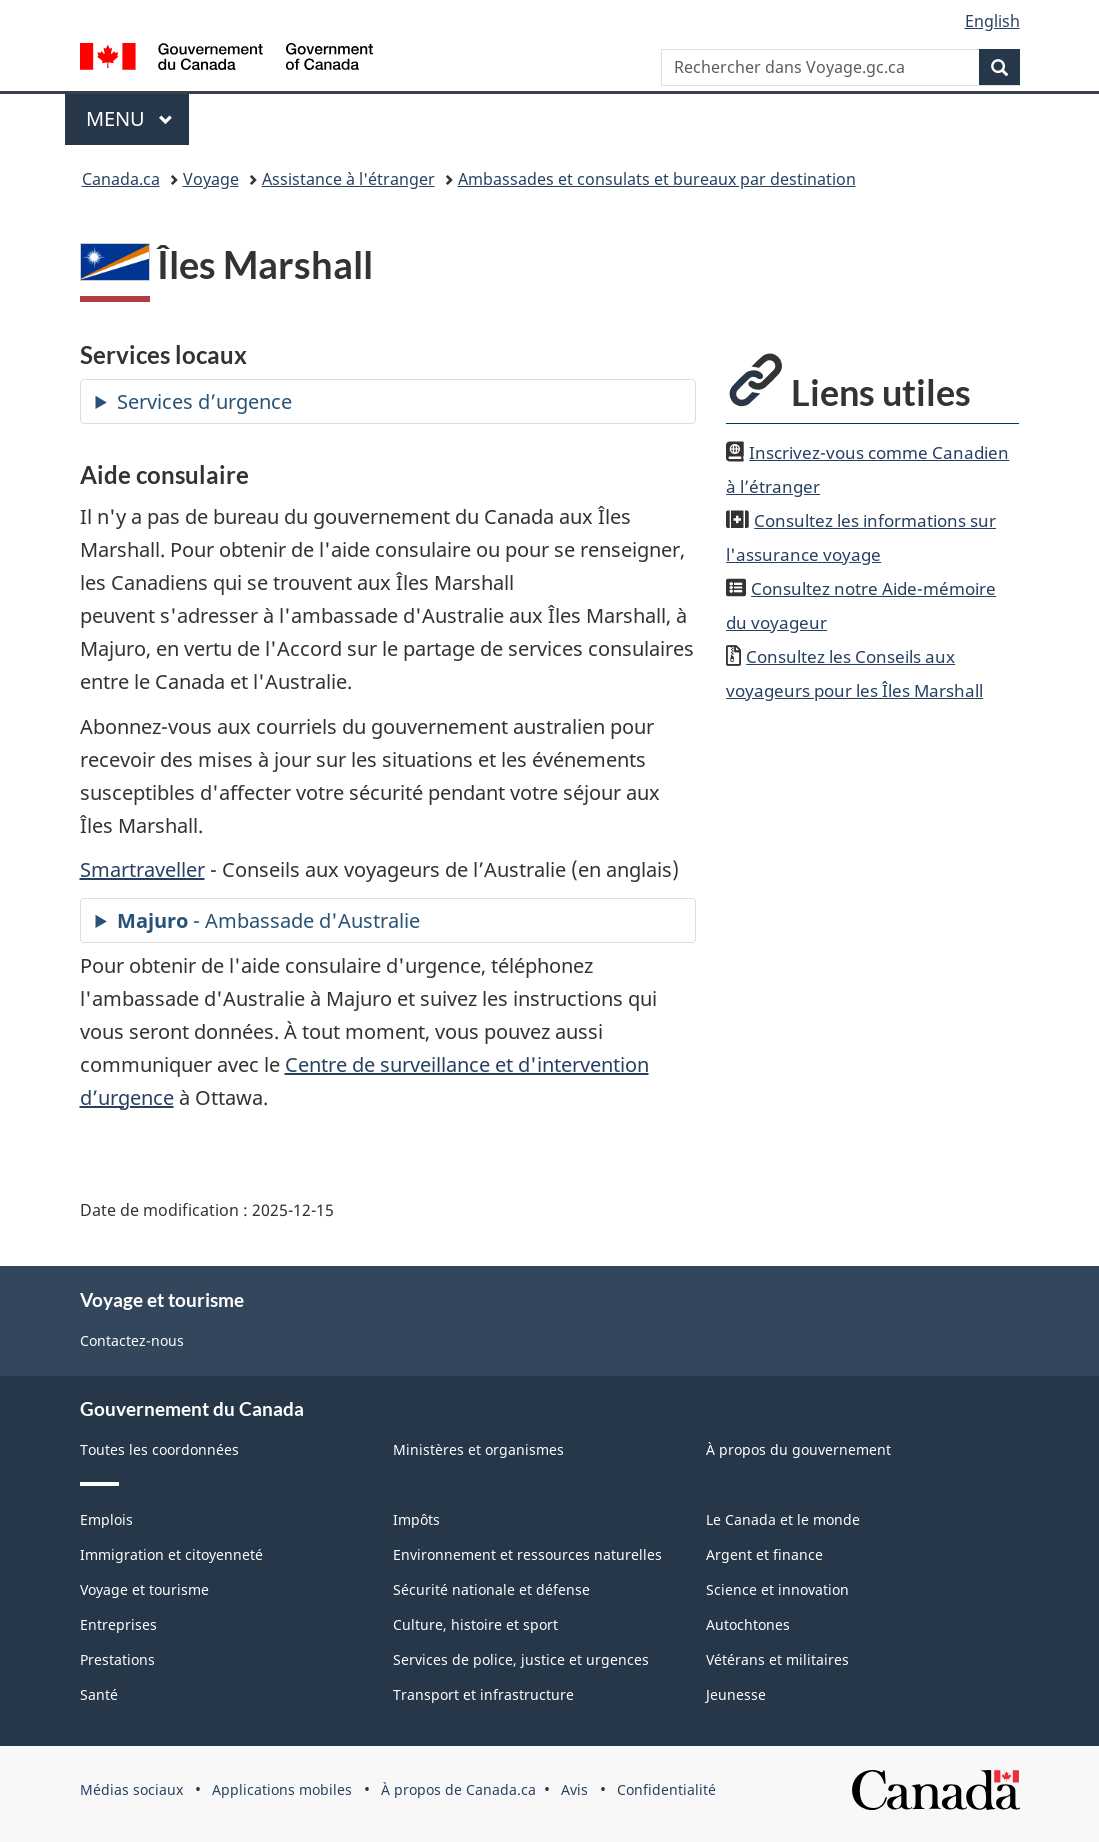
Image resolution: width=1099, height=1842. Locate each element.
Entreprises (118, 1624)
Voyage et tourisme (144, 1589)
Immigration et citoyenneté (171, 1554)
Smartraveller (142, 869)
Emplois (106, 1519)
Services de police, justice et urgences (521, 1659)
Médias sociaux (131, 1789)
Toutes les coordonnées (159, 1449)
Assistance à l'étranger (348, 179)
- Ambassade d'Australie (268, 920)
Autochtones (748, 1624)
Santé (99, 1694)
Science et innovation (777, 1589)
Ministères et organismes (478, 1449)
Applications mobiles (282, 1789)
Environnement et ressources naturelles (527, 1554)
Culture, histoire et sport (475, 1624)
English (992, 21)
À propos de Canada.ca (458, 1789)
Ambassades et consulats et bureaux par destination (657, 179)
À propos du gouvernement (798, 1449)
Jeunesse (736, 1694)
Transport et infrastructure (483, 1694)
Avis (574, 1789)
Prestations (117, 1659)
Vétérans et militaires (777, 1659)
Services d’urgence (204, 401)
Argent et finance (764, 1554)
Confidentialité (666, 1789)
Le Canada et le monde (783, 1519)
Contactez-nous (132, 1340)
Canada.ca (121, 179)
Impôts (416, 1519)
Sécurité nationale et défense (491, 1589)
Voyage (211, 179)
